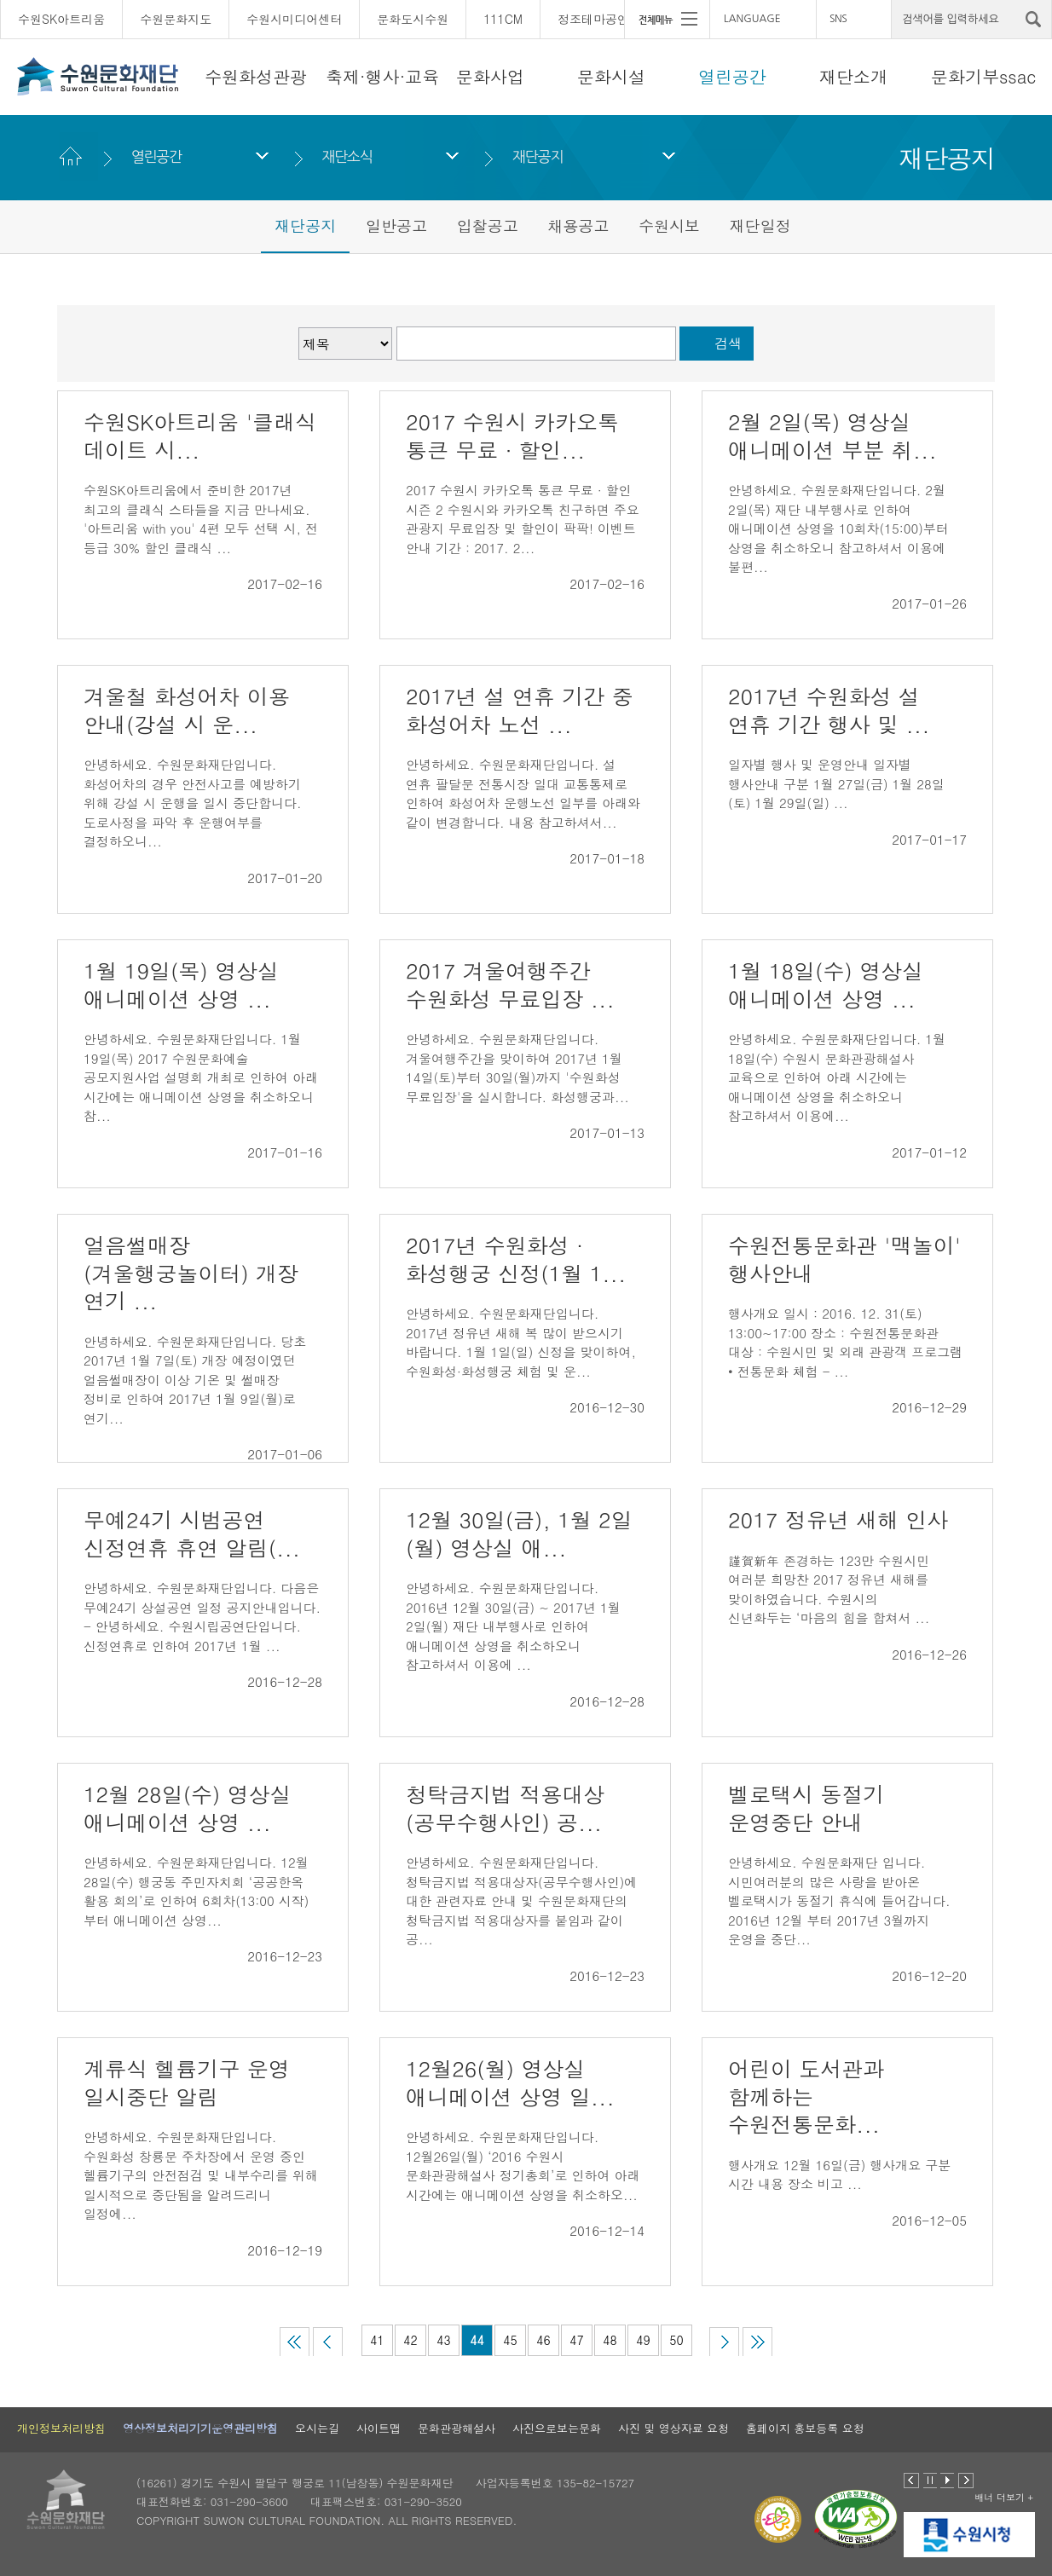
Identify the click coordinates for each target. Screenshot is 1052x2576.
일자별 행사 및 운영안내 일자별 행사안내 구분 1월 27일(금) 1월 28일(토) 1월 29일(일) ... (836, 783)
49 (643, 2339)
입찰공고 (487, 225)
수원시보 (669, 225)
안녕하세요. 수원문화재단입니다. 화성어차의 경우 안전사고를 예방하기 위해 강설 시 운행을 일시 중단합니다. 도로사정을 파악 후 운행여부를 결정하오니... (193, 802)
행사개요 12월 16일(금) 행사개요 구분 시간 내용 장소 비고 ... (839, 2174)
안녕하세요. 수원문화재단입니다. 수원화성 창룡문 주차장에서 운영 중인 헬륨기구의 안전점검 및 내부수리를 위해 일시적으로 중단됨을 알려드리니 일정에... (201, 2175)
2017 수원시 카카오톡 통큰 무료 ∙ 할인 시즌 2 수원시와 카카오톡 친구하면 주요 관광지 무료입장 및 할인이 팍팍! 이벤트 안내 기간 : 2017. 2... (522, 519)
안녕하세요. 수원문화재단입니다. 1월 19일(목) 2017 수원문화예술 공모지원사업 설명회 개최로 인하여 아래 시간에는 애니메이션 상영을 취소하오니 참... (201, 1077)
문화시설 (611, 76)
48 (609, 2339)
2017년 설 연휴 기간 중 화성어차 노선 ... (519, 710)
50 (676, 2339)
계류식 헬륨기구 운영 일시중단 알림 (187, 2082)
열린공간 (732, 76)
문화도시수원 (412, 18)
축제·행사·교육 (382, 76)
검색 (728, 343)
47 (576, 2339)
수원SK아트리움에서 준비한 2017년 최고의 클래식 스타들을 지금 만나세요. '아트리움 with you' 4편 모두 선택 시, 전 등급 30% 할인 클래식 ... (201, 519)
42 (410, 2339)
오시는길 (317, 2428)
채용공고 (578, 225)
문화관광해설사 (456, 2428)
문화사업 (490, 76)
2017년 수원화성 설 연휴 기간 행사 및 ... (829, 710)
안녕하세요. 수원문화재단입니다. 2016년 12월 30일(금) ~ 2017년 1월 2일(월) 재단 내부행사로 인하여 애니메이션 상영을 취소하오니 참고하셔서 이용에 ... (513, 1626)
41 (377, 2339)
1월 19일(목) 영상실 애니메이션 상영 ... (181, 985)
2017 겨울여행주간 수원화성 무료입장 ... (510, 985)
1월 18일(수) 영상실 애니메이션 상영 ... (825, 985)
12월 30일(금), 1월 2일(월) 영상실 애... (519, 1533)
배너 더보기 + (1003, 2497)
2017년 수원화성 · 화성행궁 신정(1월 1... (516, 1259)
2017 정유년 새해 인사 (838, 1519)
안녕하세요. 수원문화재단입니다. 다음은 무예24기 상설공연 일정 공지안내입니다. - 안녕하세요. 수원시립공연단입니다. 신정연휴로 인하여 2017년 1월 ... (202, 1617)
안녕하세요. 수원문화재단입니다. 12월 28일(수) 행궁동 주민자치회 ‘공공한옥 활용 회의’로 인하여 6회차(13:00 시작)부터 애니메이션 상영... (196, 1891)
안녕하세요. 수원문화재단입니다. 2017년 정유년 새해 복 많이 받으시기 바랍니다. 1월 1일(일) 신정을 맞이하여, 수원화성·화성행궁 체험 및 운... (521, 1342)
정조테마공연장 (599, 18)
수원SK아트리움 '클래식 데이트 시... (200, 436)
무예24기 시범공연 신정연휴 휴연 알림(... (192, 1533)
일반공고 (396, 225)
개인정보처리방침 (61, 2428)
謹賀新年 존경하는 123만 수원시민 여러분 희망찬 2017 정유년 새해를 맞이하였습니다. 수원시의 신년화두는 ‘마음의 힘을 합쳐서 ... (828, 1589)
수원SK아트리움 (61, 18)
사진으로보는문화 (556, 2428)
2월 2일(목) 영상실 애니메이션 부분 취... (832, 436)
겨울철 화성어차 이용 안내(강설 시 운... (187, 710)
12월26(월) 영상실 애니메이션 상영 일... (510, 2082)
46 (543, 2339)
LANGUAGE (752, 19)
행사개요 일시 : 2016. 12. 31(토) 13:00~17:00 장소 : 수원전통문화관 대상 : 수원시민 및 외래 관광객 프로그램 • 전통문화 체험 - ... (845, 1342)
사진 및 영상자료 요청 (673, 2428)
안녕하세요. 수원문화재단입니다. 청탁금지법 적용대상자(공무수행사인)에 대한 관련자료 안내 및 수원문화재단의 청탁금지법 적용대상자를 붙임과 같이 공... (521, 1900)
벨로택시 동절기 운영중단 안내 (806, 1808)
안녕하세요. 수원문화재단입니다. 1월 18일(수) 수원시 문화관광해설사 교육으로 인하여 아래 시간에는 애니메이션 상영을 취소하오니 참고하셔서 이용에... (836, 1077)
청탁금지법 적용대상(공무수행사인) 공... (505, 1808)
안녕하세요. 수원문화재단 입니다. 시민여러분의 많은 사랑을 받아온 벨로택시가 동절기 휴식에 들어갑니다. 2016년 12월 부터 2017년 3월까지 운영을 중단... (839, 1900)
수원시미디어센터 (294, 18)
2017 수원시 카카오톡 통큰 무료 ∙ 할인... (512, 436)
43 (443, 2339)
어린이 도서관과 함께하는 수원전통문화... (806, 2096)
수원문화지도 (175, 18)
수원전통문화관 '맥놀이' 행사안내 (844, 1259)
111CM (503, 18)
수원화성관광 (256, 76)
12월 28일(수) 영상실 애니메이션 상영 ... (188, 1808)
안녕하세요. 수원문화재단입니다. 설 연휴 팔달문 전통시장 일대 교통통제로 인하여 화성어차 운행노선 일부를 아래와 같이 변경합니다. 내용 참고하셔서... (523, 793)
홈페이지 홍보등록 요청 (805, 2428)
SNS (838, 19)
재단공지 (537, 156)
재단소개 (853, 76)
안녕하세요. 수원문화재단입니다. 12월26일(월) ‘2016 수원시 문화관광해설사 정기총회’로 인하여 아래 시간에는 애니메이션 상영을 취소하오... (522, 2165)
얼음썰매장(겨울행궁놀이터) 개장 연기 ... (191, 1272)
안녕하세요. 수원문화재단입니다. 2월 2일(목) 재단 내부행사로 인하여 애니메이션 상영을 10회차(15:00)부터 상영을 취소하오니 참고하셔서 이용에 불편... (838, 528)
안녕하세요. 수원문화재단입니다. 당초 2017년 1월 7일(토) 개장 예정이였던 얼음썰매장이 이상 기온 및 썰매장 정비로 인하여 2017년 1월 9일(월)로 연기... (195, 1379)
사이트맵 (378, 2428)
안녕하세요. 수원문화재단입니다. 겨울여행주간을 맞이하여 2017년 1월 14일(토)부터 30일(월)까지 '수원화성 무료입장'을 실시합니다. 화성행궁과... (517, 1068)
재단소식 (346, 156)
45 (510, 2339)
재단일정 (760, 225)
